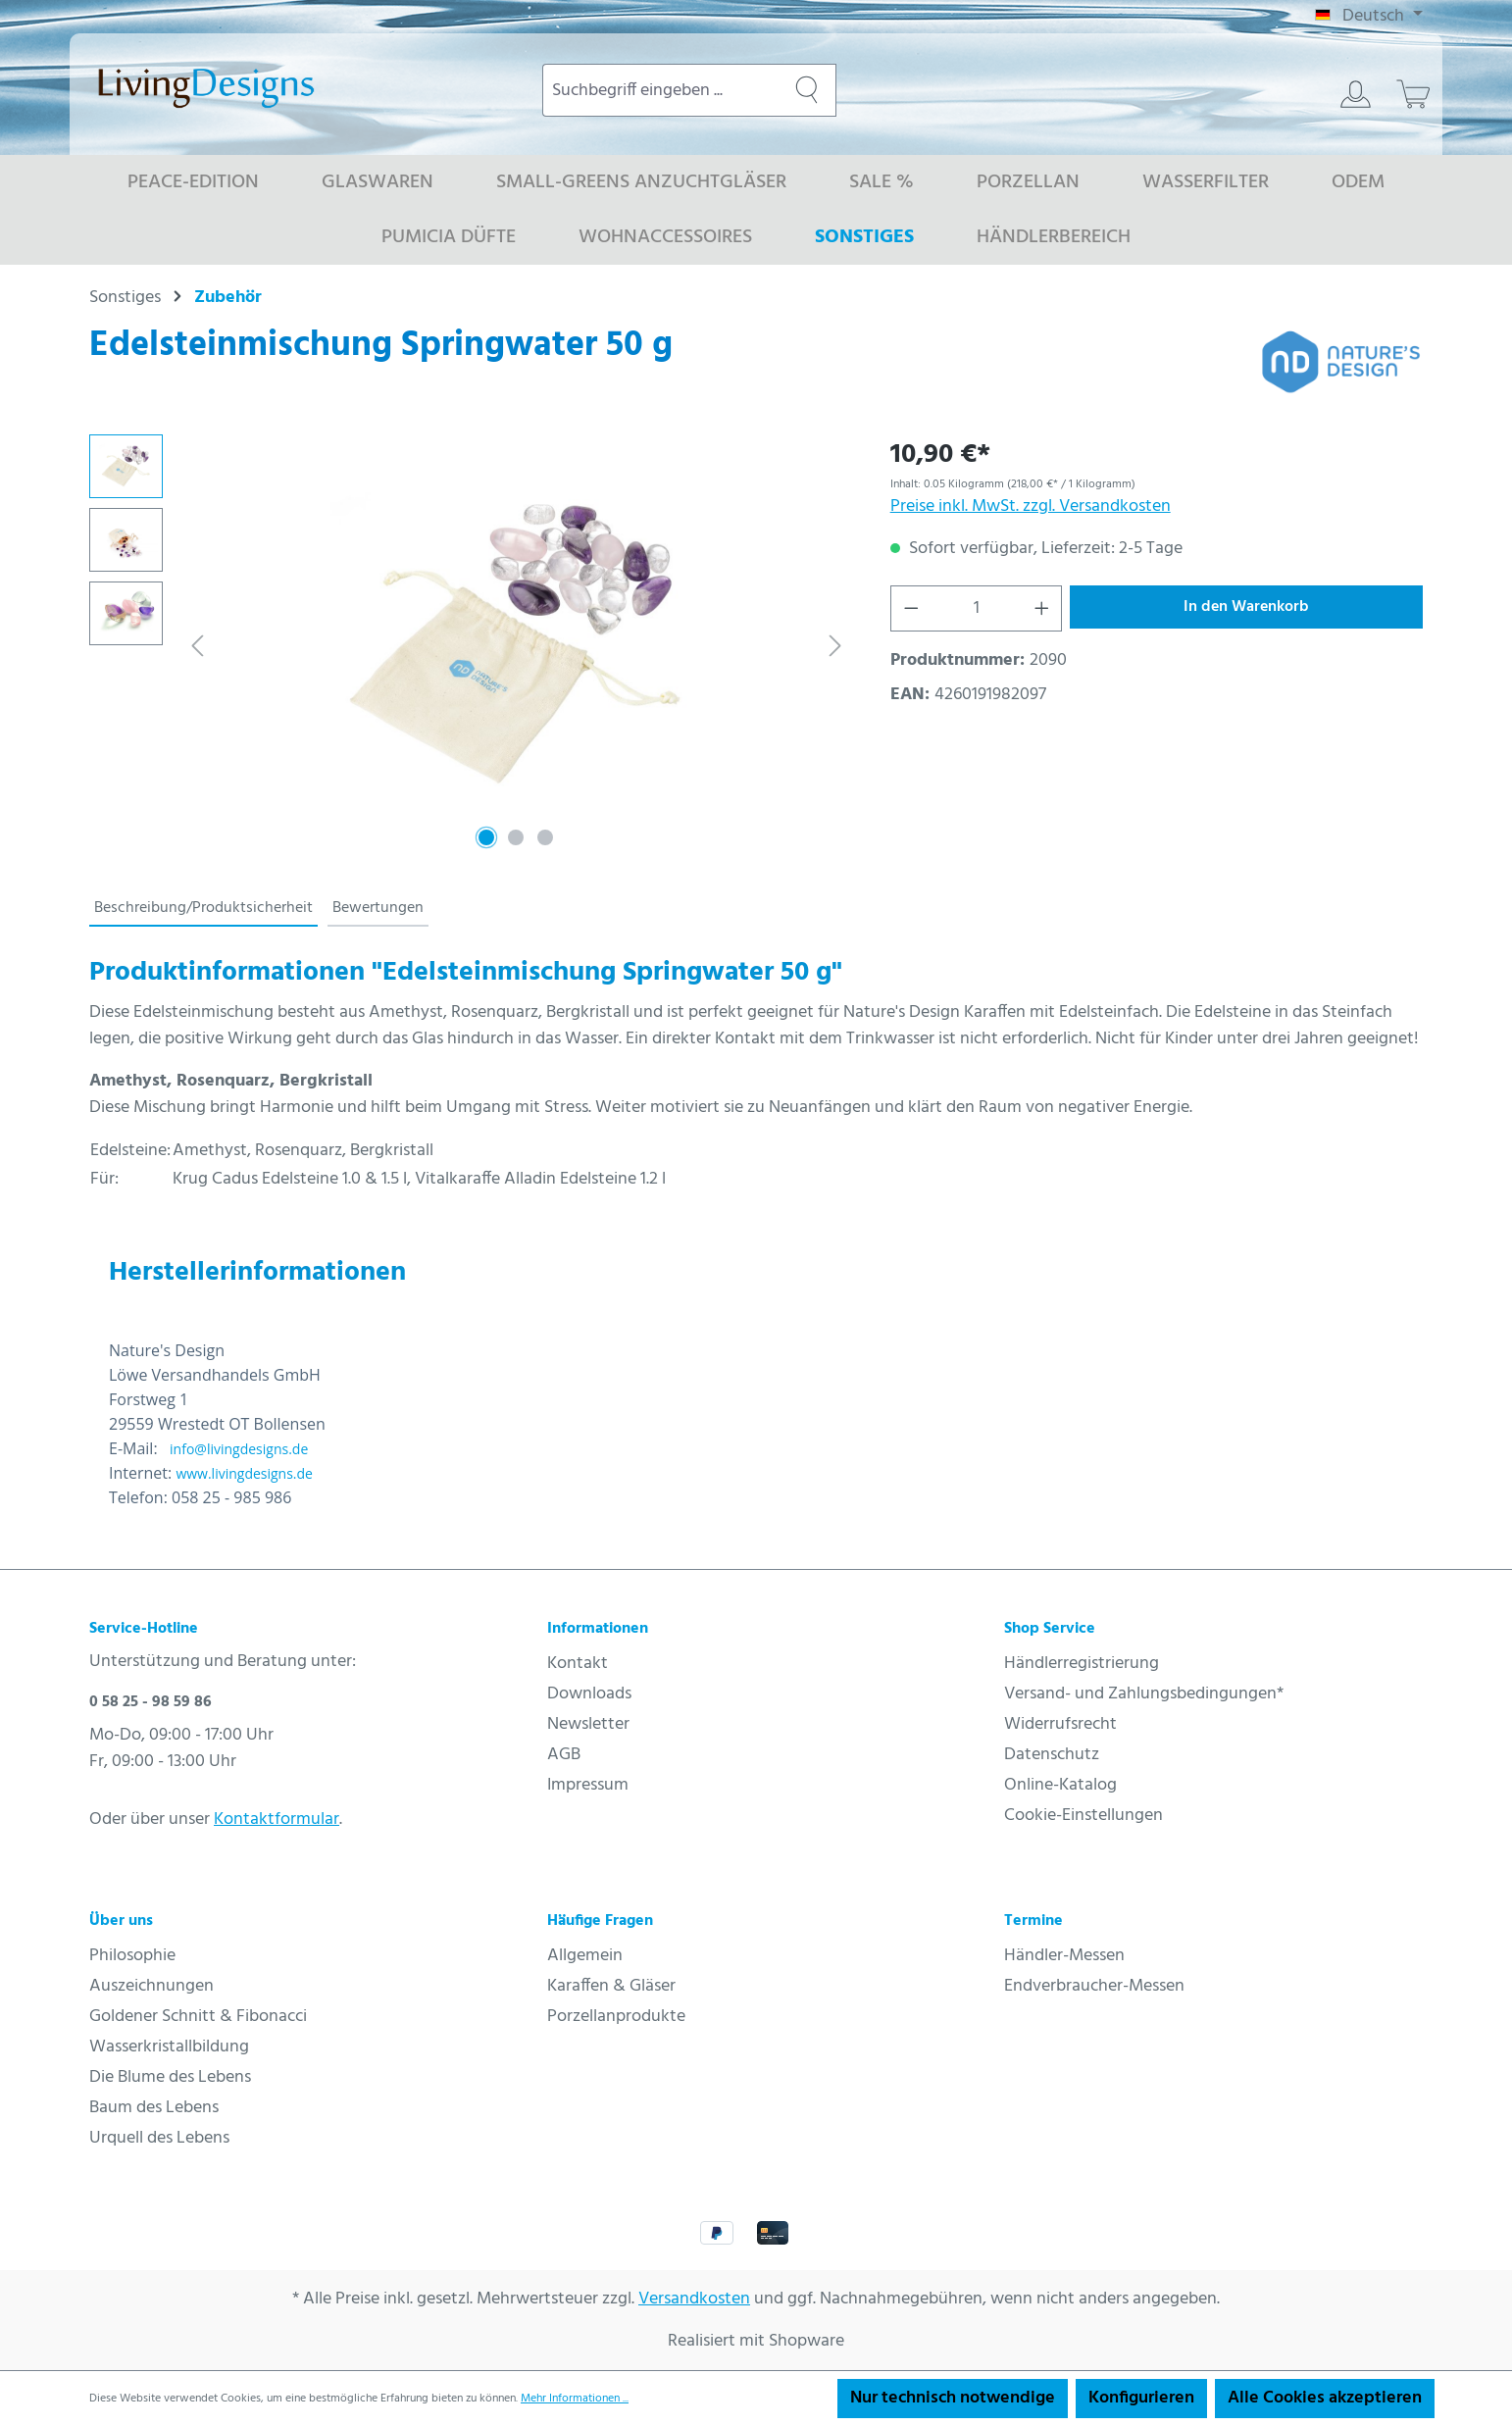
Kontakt (577, 1663)
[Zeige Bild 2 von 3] (516, 837)
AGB (563, 1755)
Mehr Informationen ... (575, 2398)
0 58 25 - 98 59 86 (150, 1702)
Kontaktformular (276, 1819)
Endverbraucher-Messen (1094, 1986)
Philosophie (132, 1956)
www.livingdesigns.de (244, 1473)
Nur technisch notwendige (952, 2398)
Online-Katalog (1060, 1785)
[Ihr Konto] (1356, 94)
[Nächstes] (835, 646)
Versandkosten (694, 2299)
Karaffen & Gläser (611, 1986)
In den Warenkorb (1246, 607)
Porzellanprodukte (616, 2016)
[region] (470, 645)
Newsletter (588, 1724)
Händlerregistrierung (1081, 1663)
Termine (1033, 1921)
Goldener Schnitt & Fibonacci (198, 2016)
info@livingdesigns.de (239, 1449)
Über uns (121, 1921)
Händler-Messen (1064, 1956)
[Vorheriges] (197, 646)
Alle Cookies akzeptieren (1325, 2398)
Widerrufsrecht (1060, 1724)
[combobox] (660, 90)
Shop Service (1049, 1629)
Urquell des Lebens (159, 2138)
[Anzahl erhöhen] (1042, 608)
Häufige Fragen (600, 1921)
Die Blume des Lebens (170, 2077)
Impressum (588, 1785)
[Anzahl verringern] (911, 608)
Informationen (597, 1629)
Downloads (589, 1694)
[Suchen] (807, 90)
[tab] (203, 909)
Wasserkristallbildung (169, 2047)
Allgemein (585, 1956)
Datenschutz (1051, 1755)
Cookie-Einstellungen (1083, 1815)
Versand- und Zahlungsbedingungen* (1144, 1694)
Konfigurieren (1141, 2398)
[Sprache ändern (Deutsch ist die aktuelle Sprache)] (1369, 16)
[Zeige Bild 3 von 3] (545, 837)
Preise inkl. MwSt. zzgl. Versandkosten (1030, 506)
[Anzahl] (976, 608)
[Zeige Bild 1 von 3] (486, 837)
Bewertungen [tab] (378, 908)
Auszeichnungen (151, 1986)
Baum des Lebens (154, 2108)
